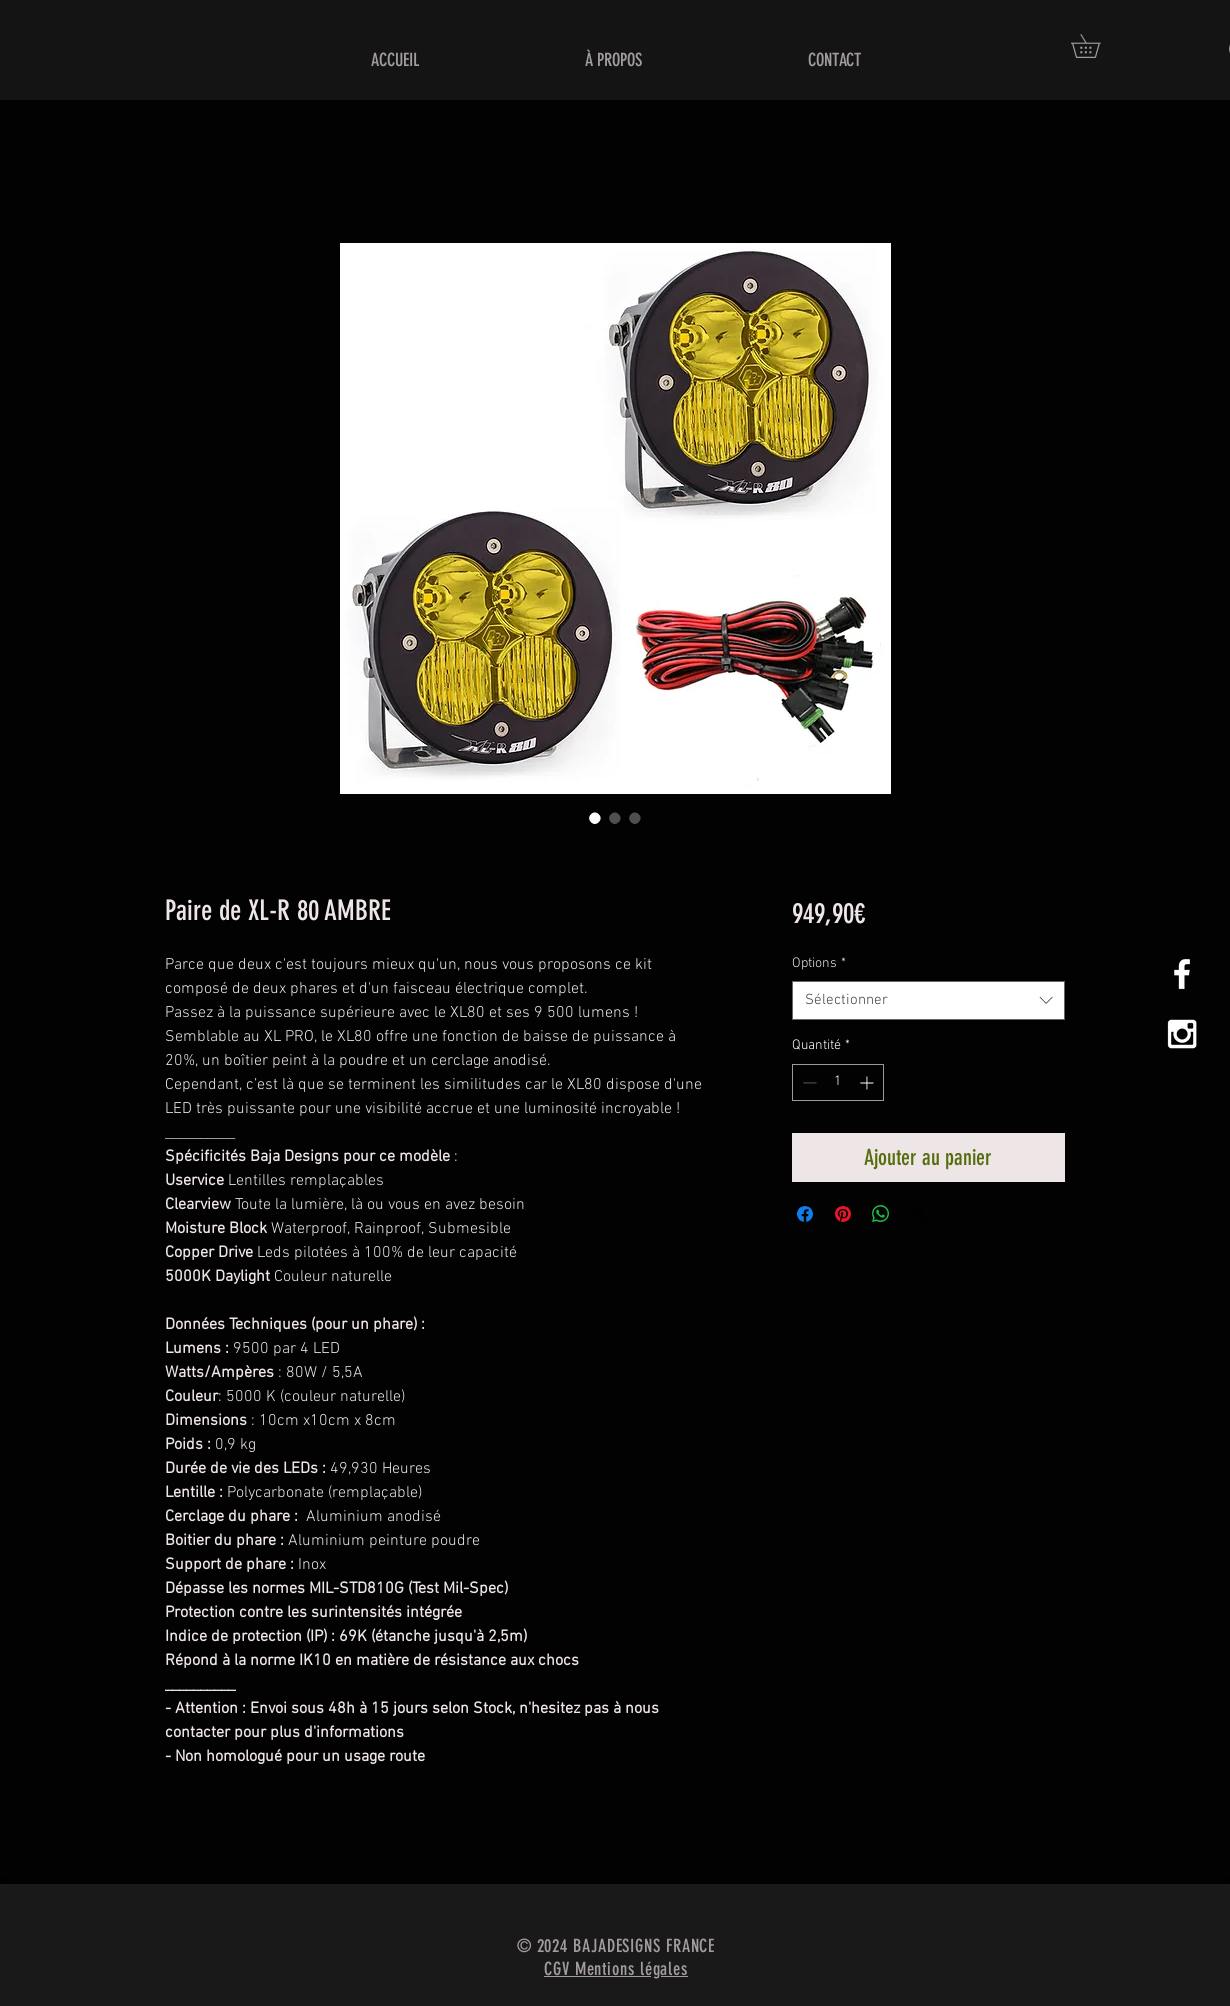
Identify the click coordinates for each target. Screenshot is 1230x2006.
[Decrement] (807, 1082)
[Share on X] (919, 1214)
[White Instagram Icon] (1182, 1034)
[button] (1097, 46)
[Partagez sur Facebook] (805, 1214)
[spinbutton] (838, 1082)
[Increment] (868, 1082)
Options (819, 963)
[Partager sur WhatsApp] (881, 1214)
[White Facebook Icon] (1182, 974)
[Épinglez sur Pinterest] (843, 1214)
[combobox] (928, 1000)
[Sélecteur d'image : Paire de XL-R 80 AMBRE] (595, 818)
